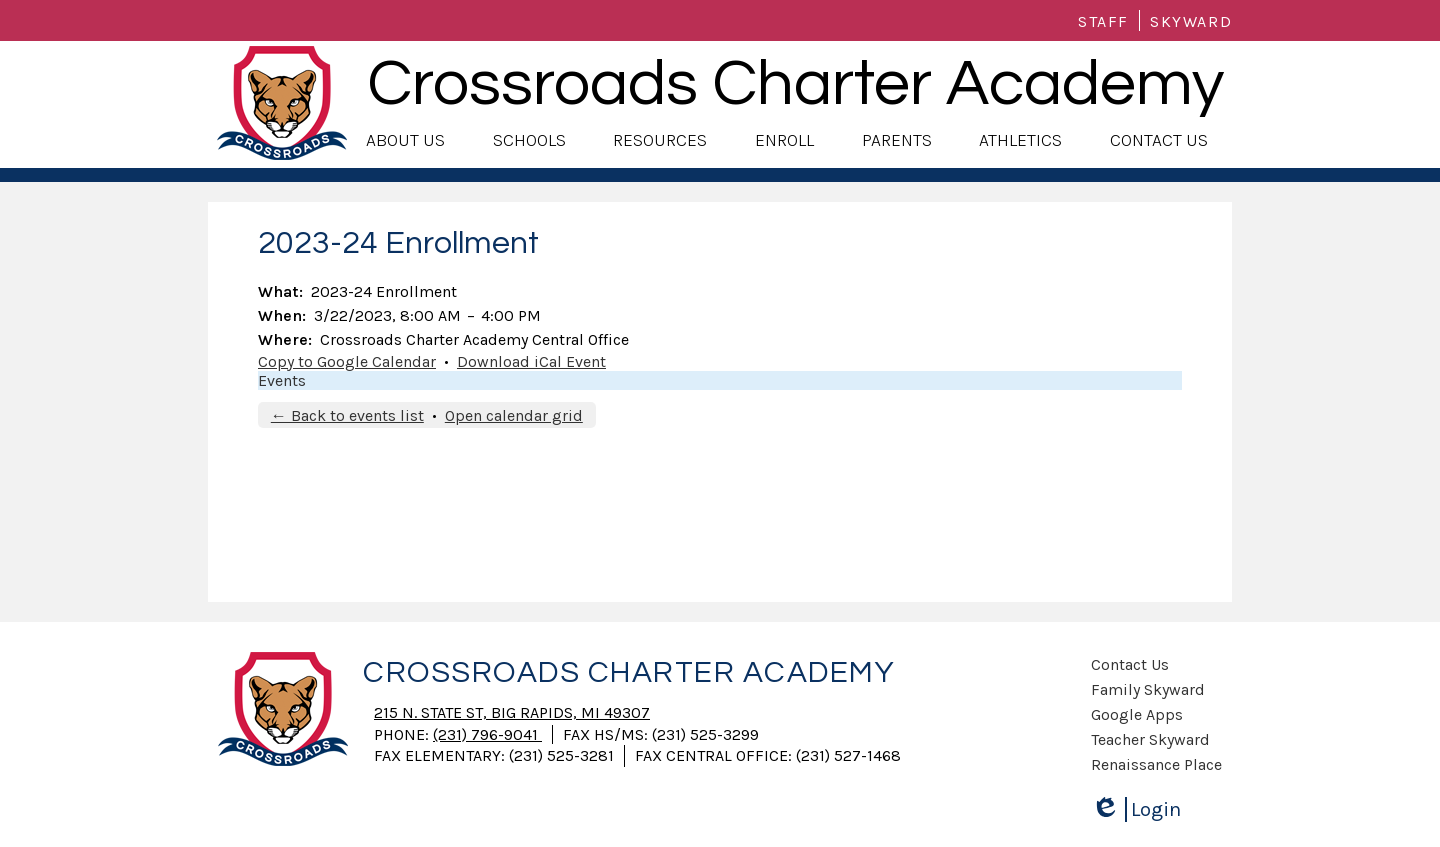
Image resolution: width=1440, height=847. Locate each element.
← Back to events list (347, 415)
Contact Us (1130, 664)
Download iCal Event (531, 361)
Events (282, 380)
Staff (1103, 21)
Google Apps (1137, 714)
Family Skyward (1148, 689)
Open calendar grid (514, 415)
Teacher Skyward (1150, 739)
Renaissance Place (1156, 764)
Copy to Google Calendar (347, 361)
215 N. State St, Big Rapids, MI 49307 (512, 712)
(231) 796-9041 (487, 734)
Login (1136, 809)
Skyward (1191, 21)
